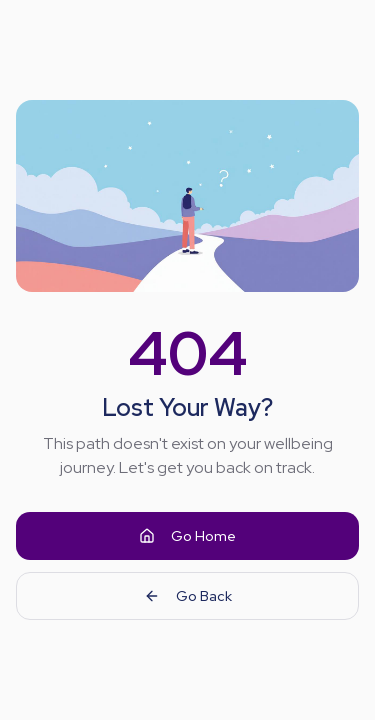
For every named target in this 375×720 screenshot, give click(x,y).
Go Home (187, 536)
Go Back (188, 596)
